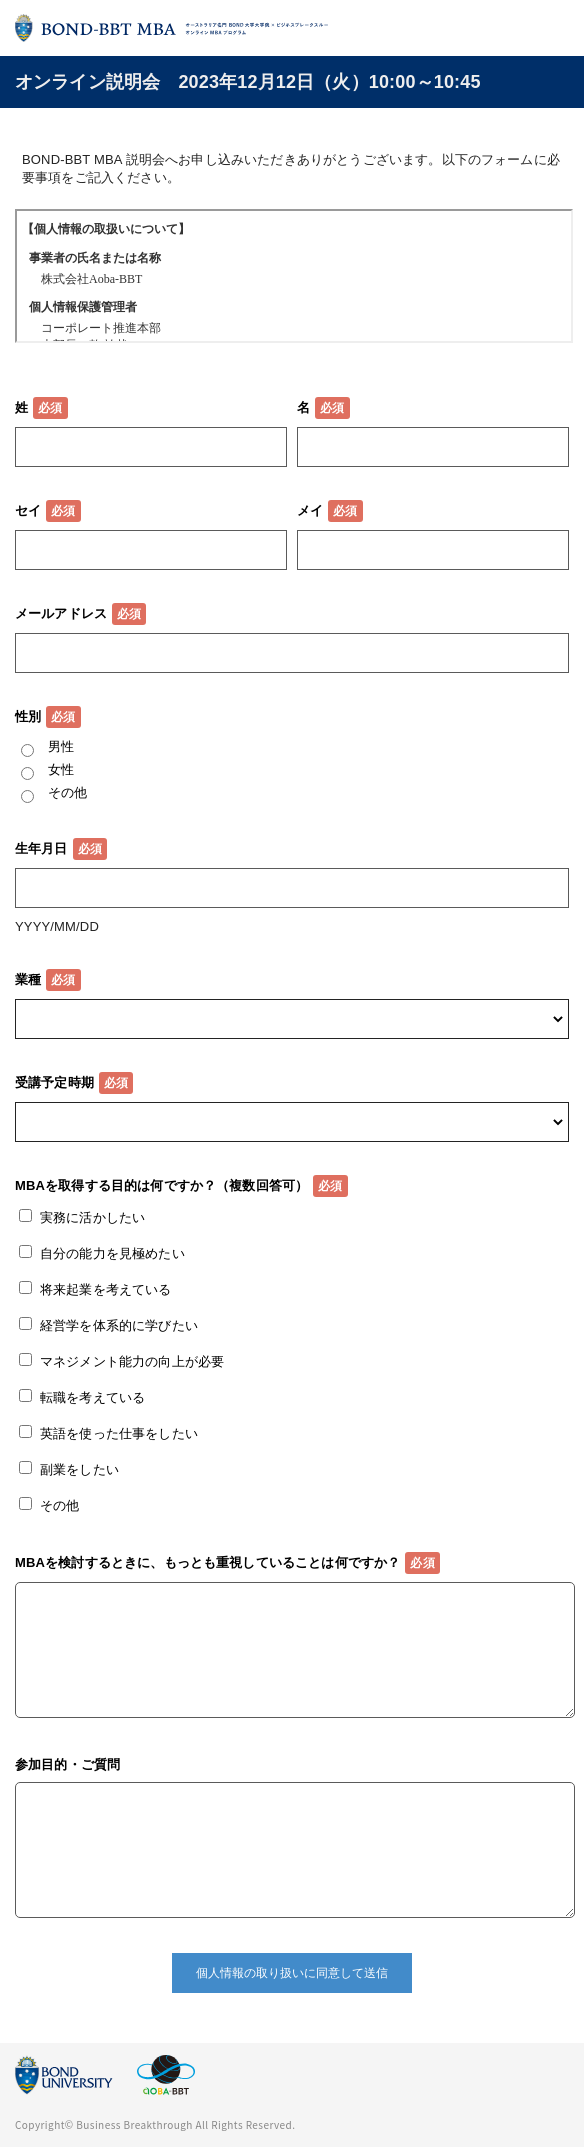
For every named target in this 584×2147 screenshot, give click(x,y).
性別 (28, 716)
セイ (28, 510)
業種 (28, 979)
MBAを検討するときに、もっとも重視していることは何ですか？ (207, 1562)
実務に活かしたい (92, 1217)
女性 (61, 769)
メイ (310, 510)
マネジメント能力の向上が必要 (132, 1361)
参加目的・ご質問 (67, 1764)
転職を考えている (92, 1397)
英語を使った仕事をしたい (119, 1433)
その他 (67, 792)
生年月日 (41, 848)
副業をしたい (79, 1469)
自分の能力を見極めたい (112, 1253)
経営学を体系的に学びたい (119, 1325)
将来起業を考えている (106, 1289)
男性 (61, 746)
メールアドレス (61, 613)
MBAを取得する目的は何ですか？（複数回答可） (161, 1185)
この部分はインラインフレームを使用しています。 (294, 276)
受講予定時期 (54, 1082)
